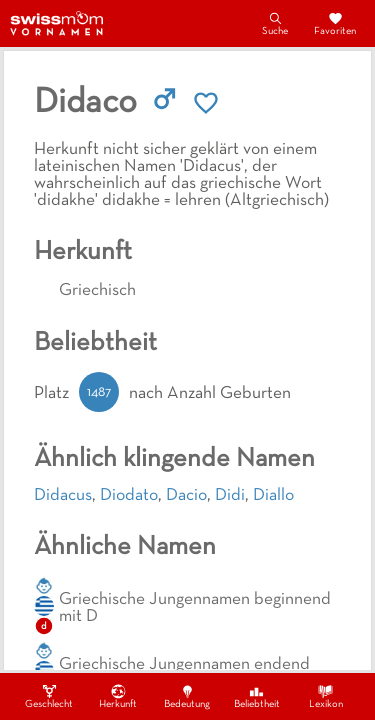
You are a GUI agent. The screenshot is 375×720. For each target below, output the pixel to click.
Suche (275, 23)
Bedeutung (187, 696)
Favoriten (335, 23)
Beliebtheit (257, 696)
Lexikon (326, 696)
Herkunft (118, 696)
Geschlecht (49, 696)
